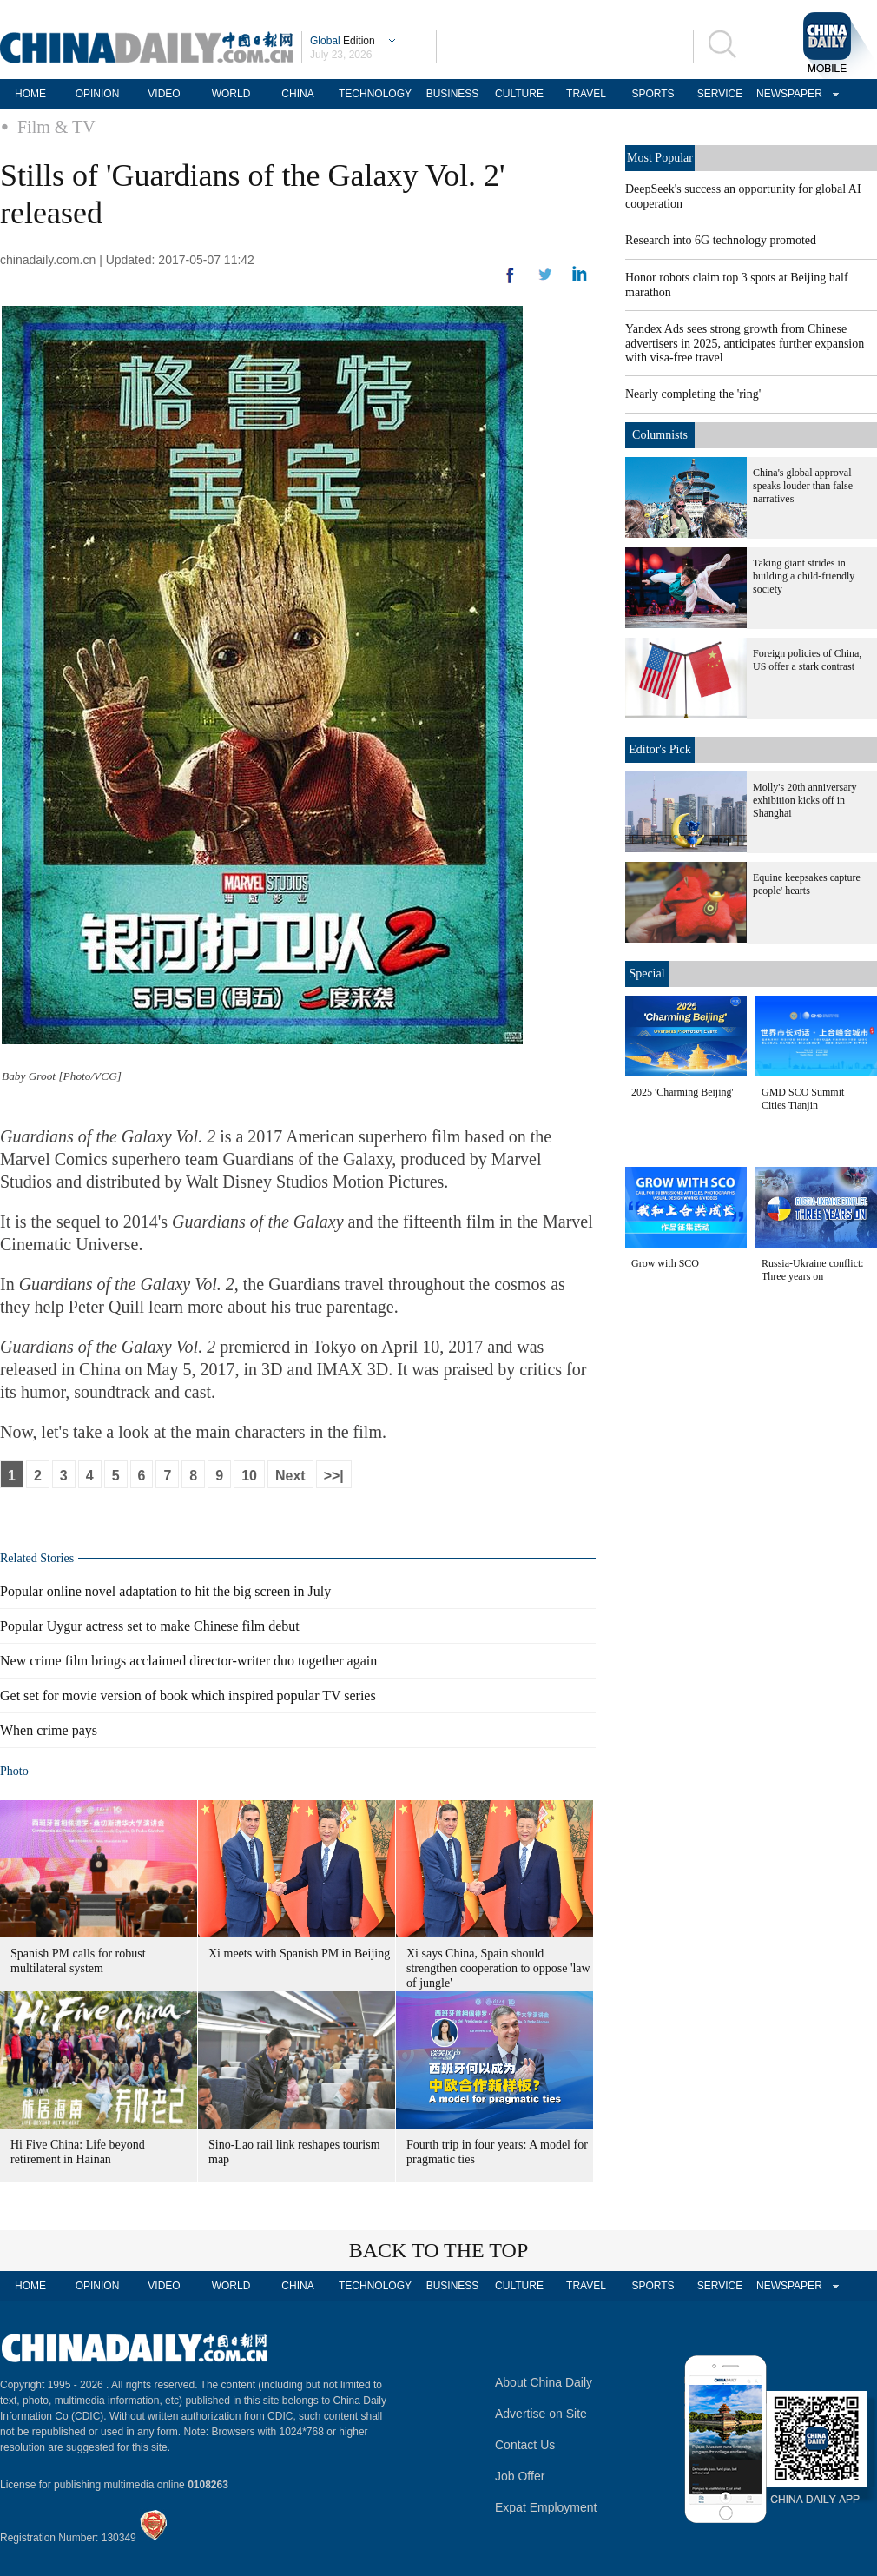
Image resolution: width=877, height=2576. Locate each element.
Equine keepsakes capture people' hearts (807, 884)
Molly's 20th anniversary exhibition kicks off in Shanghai (804, 800)
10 (249, 1475)
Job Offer (519, 2476)
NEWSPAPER (786, 94)
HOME (30, 94)
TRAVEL (586, 94)
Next (290, 1475)
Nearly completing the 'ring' (693, 394)
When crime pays (48, 1730)
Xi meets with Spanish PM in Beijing (299, 1953)
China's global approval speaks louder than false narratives (803, 486)
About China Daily (543, 2382)
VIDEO (164, 94)
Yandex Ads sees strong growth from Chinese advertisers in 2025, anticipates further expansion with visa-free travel (744, 343)
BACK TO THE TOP (439, 2250)
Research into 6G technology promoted (720, 240)
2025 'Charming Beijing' (682, 1092)
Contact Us (525, 2445)
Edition (342, 41)
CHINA (297, 94)
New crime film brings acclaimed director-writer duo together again (188, 1660)
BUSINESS (452, 94)
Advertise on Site (541, 2413)
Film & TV (56, 126)
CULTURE (519, 94)
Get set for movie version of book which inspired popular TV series (188, 1695)
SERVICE (719, 94)
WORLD (231, 94)
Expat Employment (546, 2507)
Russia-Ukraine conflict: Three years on (813, 1269)
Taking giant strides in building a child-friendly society (803, 576)
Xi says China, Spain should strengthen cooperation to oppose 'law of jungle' (498, 1968)
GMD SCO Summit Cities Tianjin (803, 1098)
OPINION (98, 94)
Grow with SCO (665, 1263)
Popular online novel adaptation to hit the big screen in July (165, 1591)
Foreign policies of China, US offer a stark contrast (807, 659)
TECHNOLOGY (375, 94)
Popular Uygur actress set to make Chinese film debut (150, 1626)
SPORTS (652, 94)
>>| (334, 1475)
